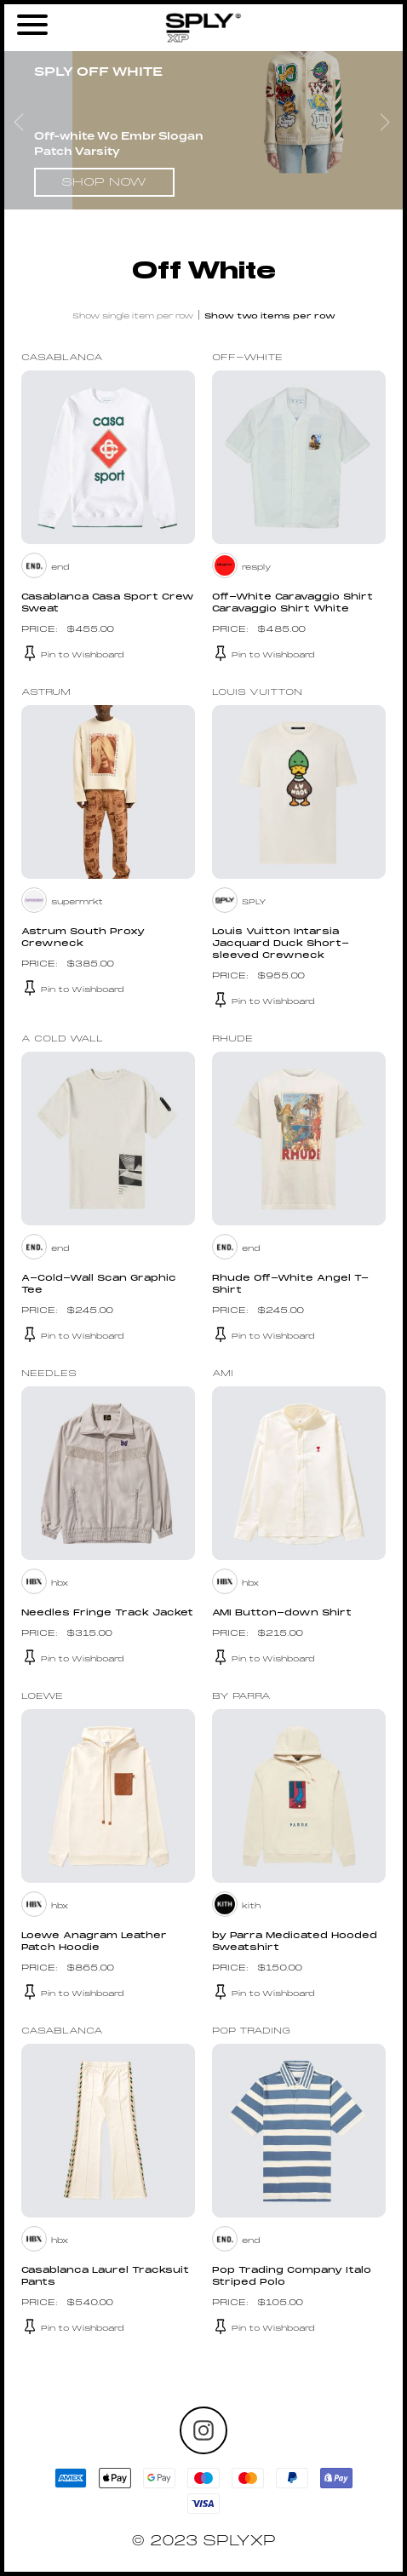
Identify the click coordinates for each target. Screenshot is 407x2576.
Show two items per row (269, 316)
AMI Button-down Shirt (282, 1613)
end (60, 567)
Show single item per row (132, 316)
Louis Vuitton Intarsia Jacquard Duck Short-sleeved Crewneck (280, 944)
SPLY (254, 902)
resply (256, 567)
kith (251, 1906)
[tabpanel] (203, 127)
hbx (59, 1583)
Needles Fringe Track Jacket (107, 1613)
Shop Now (103, 182)
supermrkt (77, 902)
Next (386, 127)
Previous (20, 127)
